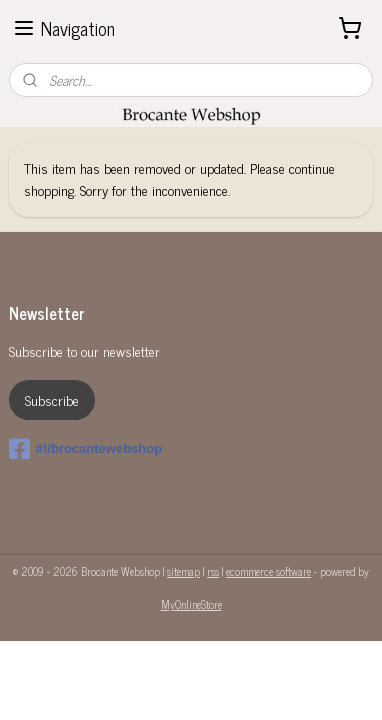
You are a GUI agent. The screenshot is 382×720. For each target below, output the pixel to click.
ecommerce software (268, 571)
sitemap (183, 571)
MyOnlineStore (191, 604)
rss (213, 571)
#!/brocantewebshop (85, 449)
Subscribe (52, 399)
